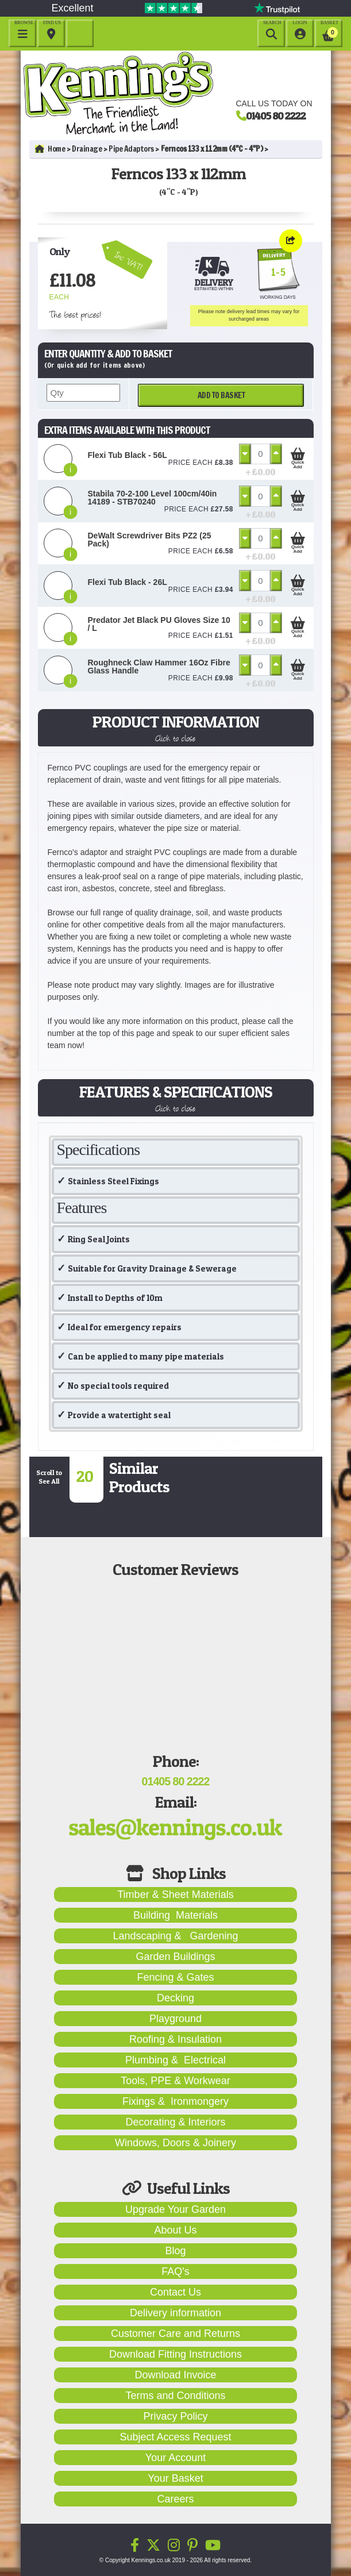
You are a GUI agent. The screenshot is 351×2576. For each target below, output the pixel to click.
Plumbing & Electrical (175, 2060)
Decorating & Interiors (175, 2122)
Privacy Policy (175, 2416)
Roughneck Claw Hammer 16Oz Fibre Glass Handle (159, 666)
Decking (175, 1998)
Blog (175, 2251)
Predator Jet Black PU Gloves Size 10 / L (159, 624)
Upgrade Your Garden (175, 2209)
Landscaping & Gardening (175, 1936)
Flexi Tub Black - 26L (127, 582)
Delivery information (175, 2313)
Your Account (175, 2457)
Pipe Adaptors (131, 149)
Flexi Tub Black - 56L (127, 455)
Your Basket (175, 2478)
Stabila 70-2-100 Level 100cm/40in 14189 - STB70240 (152, 497)
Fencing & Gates (175, 1977)
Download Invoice (175, 2375)
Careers (175, 2499)
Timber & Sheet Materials (175, 1894)
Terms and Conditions (175, 2395)
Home (50, 149)
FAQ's (175, 2271)
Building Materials (175, 1915)
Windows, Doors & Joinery (175, 2142)
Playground (175, 2018)
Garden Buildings (175, 1956)
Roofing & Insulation (175, 2039)
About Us (175, 2230)
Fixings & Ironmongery (175, 2101)
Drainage (87, 149)
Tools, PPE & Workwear (175, 2080)
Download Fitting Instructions (175, 2354)
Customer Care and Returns (175, 2333)
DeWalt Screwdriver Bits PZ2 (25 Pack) (149, 539)
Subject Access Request (175, 2437)
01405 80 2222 (276, 115)
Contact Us (175, 2292)
